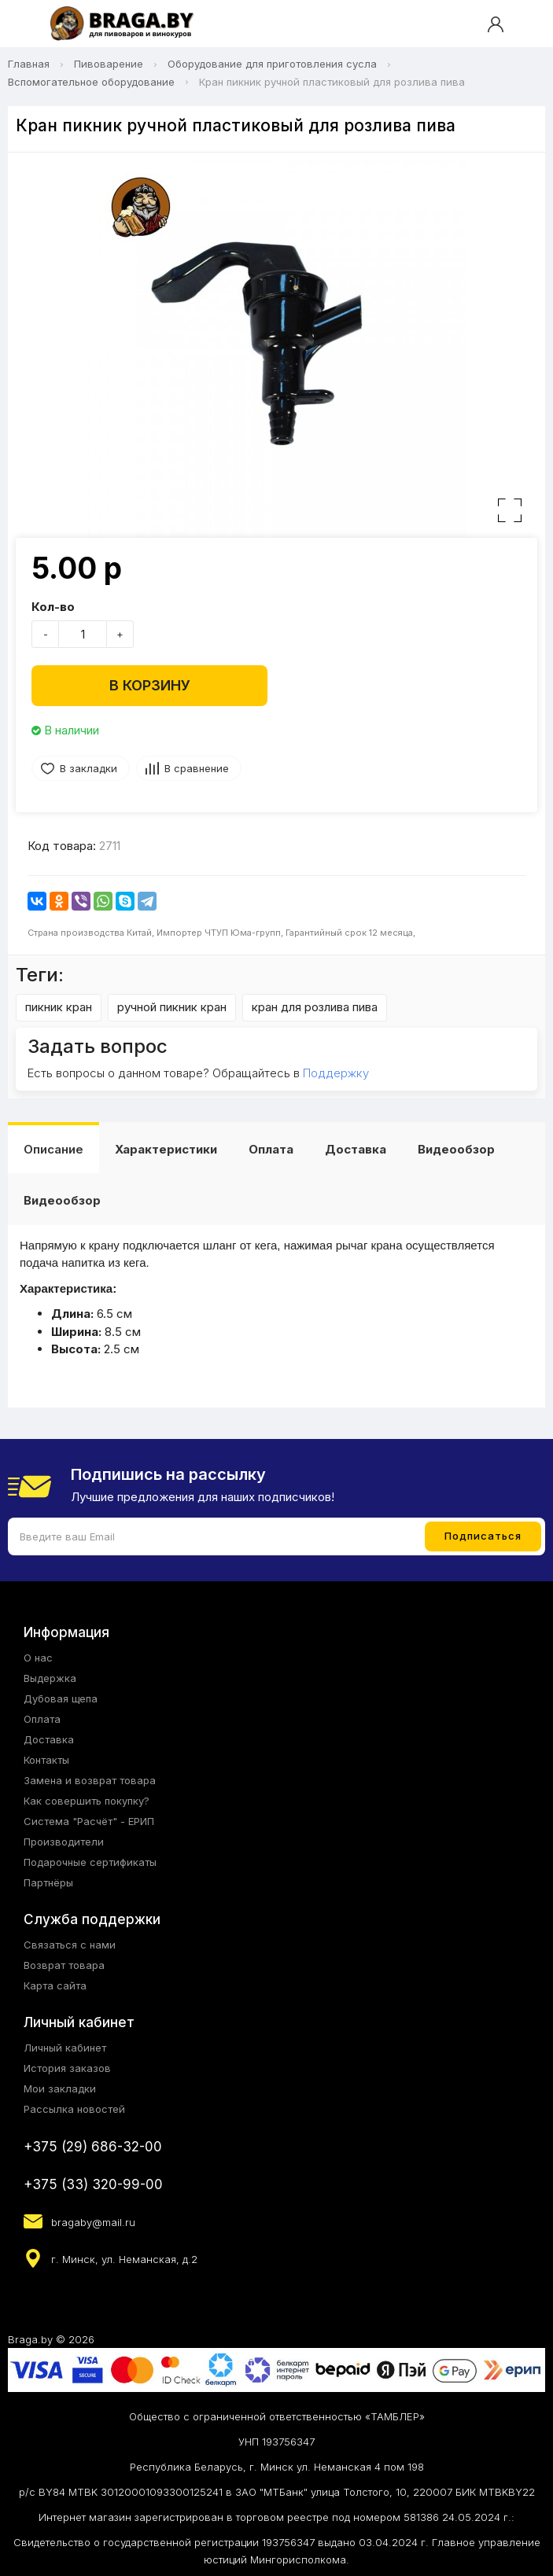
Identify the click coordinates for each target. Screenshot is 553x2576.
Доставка (355, 1149)
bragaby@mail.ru (93, 2222)
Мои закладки (60, 2088)
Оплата (271, 1149)
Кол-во (53, 606)
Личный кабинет (65, 2047)
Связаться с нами (70, 1944)
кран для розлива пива (315, 1006)
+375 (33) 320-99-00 (93, 2184)
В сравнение (196, 768)
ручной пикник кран (172, 1006)
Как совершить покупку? (86, 1800)
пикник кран (58, 1006)
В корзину (149, 685)
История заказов (67, 2068)
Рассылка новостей (74, 2108)
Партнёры (48, 1882)
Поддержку (336, 1072)
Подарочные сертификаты (90, 1862)
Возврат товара (64, 1965)
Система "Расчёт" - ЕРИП (89, 1821)
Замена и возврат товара (90, 1780)
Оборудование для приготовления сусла (272, 63)
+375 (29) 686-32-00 (93, 2147)
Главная (29, 63)
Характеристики (166, 1149)
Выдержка (50, 1678)
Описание (53, 1149)
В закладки (88, 768)
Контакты (46, 1759)
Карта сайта (55, 1985)
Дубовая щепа (61, 1698)
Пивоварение (108, 63)
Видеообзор (456, 1149)
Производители (64, 1841)
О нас (38, 1657)
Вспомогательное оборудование (91, 81)
